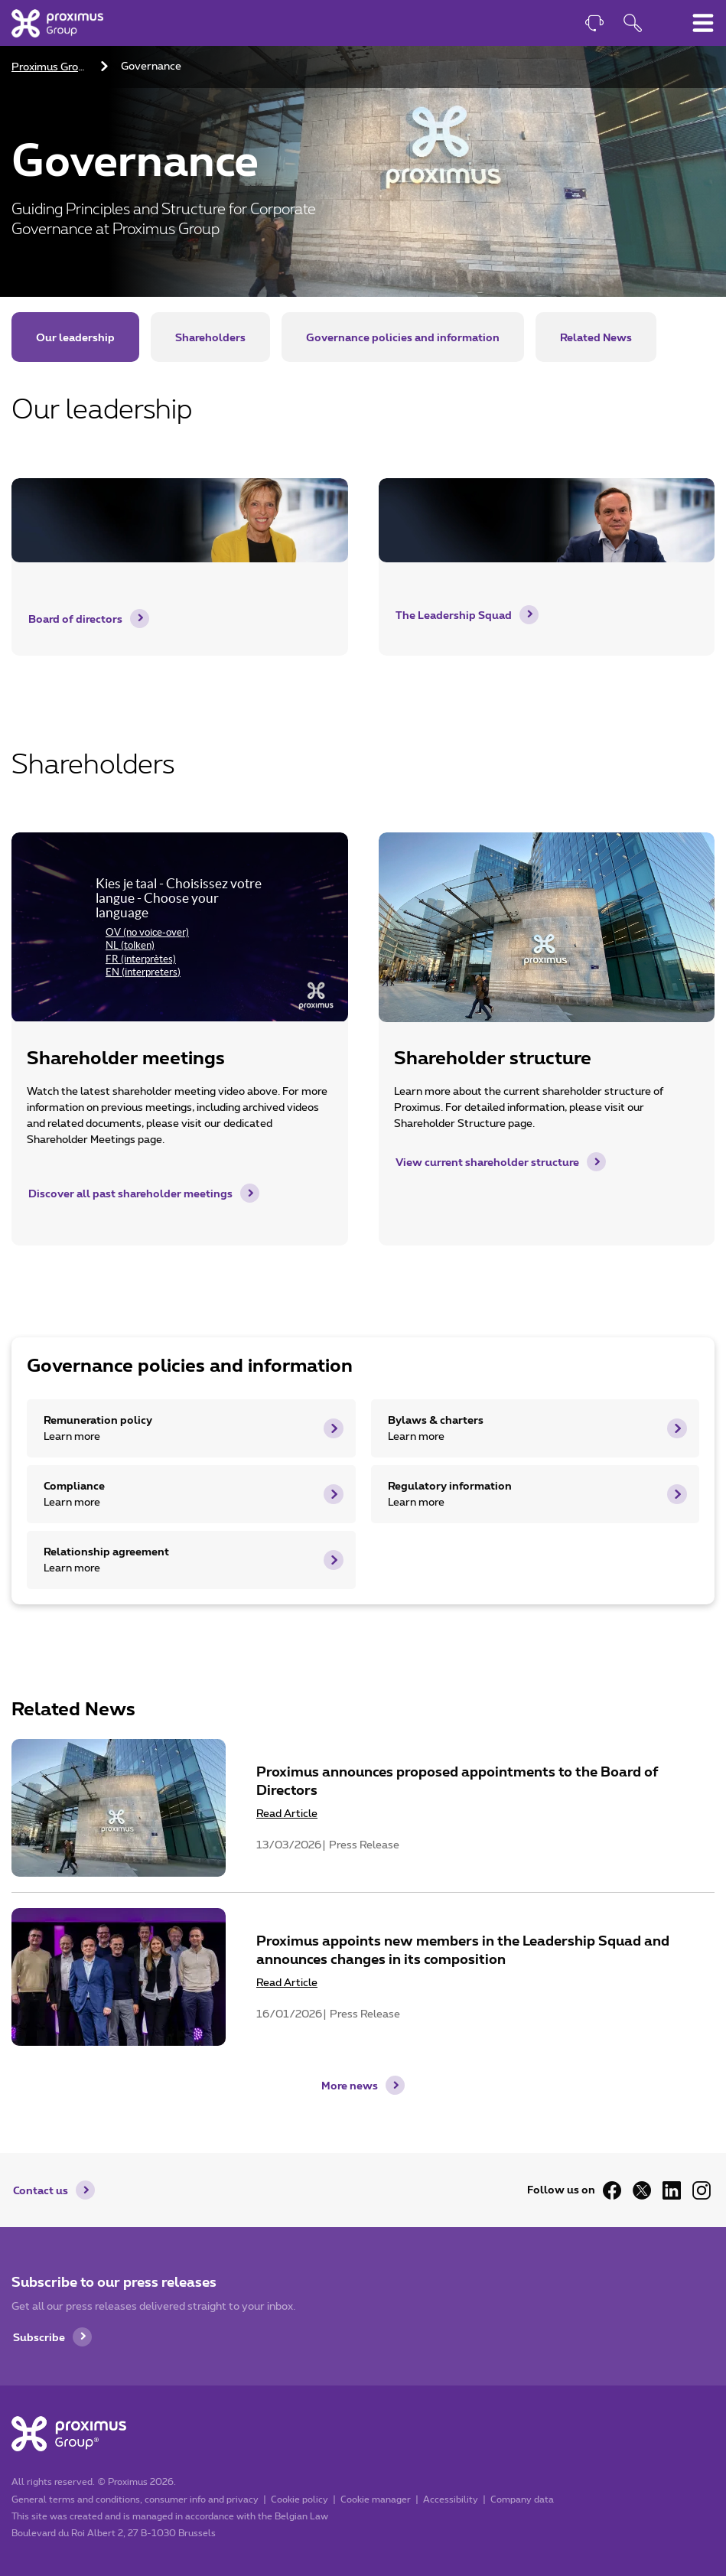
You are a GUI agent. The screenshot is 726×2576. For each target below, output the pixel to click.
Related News (596, 337)
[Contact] (594, 25)
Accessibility (450, 2499)
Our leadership (75, 337)
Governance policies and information (403, 337)
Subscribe (39, 2336)
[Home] (57, 23)
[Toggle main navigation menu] (703, 23)
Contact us (40, 2190)
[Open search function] (632, 25)
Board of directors (75, 618)
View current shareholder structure (487, 1161)
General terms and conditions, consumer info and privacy (135, 2499)
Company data (522, 2499)
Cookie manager (375, 2499)
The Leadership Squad (454, 614)
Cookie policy (299, 2499)
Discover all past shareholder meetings (130, 1193)
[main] (363, 1046)
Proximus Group (50, 67)
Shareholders (210, 337)
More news (349, 2085)
